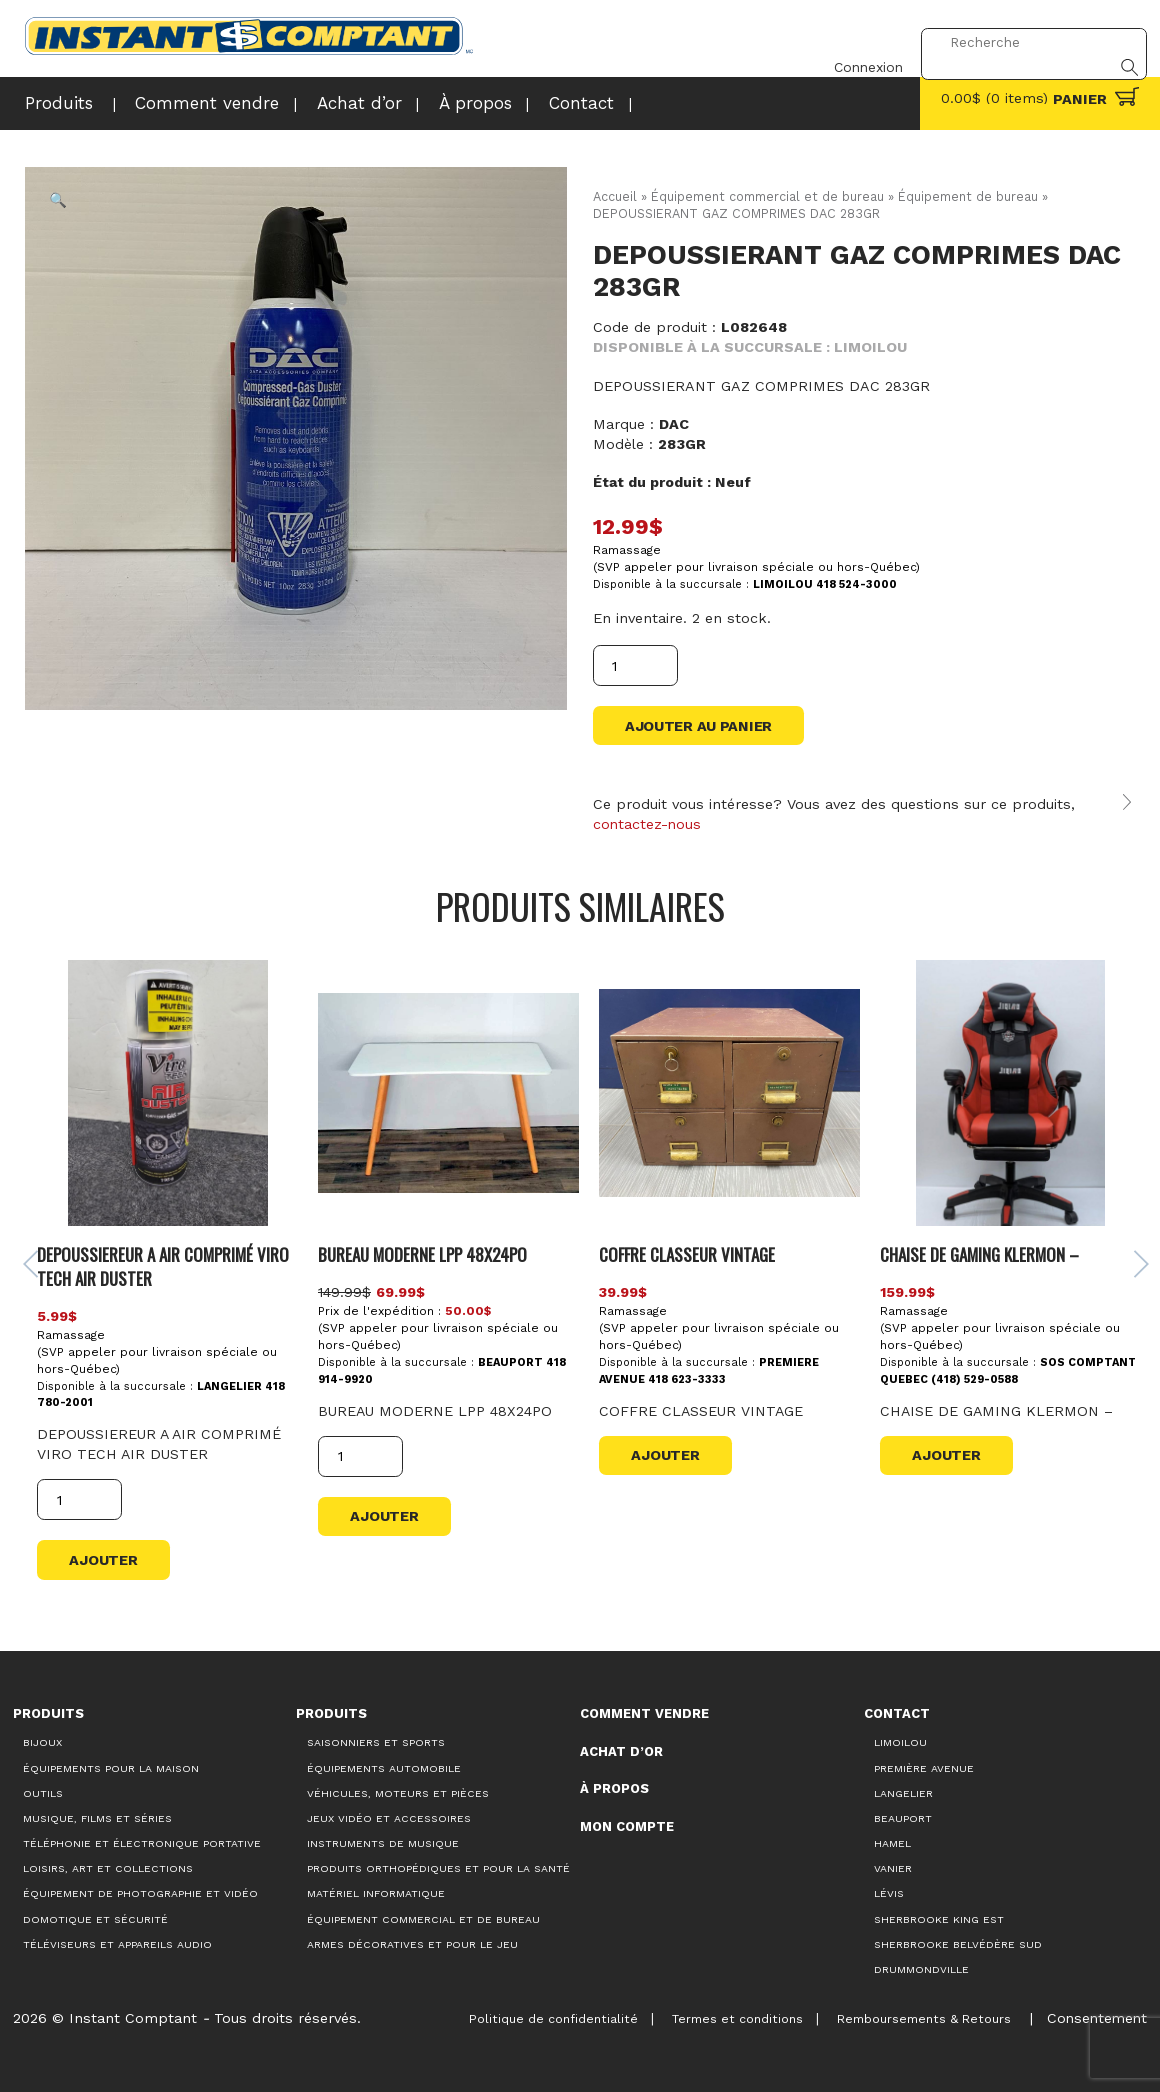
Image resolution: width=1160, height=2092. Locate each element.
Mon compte (627, 1822)
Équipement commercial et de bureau (768, 196)
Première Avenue (924, 1763)
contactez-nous (648, 825)
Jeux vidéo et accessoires (389, 1814)
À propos (427, 102)
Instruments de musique (383, 1839)
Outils (43, 1788)
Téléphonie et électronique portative (142, 1839)
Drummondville (921, 1965)
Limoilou (900, 1738)
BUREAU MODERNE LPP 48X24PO (422, 1248)
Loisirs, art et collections (108, 1864)
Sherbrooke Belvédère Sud (958, 1939)
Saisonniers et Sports (376, 1738)
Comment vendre (186, 102)
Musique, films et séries (97, 1814)
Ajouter (106, 1555)
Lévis (889, 1889)
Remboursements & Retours (917, 2013)
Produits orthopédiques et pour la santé (438, 1864)
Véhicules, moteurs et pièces (398, 1788)
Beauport (903, 1814)
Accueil (615, 196)
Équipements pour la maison (111, 1763)
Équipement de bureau (969, 196)
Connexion (855, 43)
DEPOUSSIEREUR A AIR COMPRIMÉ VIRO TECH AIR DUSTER (166, 1260)
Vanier (893, 1864)
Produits (54, 102)
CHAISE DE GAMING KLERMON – (975, 1248)
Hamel (892, 1839)
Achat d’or (320, 102)
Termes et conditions (726, 2013)
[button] (59, 201)
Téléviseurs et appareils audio (117, 1939)
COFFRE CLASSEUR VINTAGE (686, 1248)
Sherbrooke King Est (939, 1914)
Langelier (903, 1788)
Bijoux (42, 1738)
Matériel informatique (376, 1889)
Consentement (1095, 2013)
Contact (524, 102)
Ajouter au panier (698, 726)
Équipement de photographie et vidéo (140, 1889)
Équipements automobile (384, 1763)
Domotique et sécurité (95, 1914)
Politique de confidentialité (538, 2013)
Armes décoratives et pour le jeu (412, 1939)
